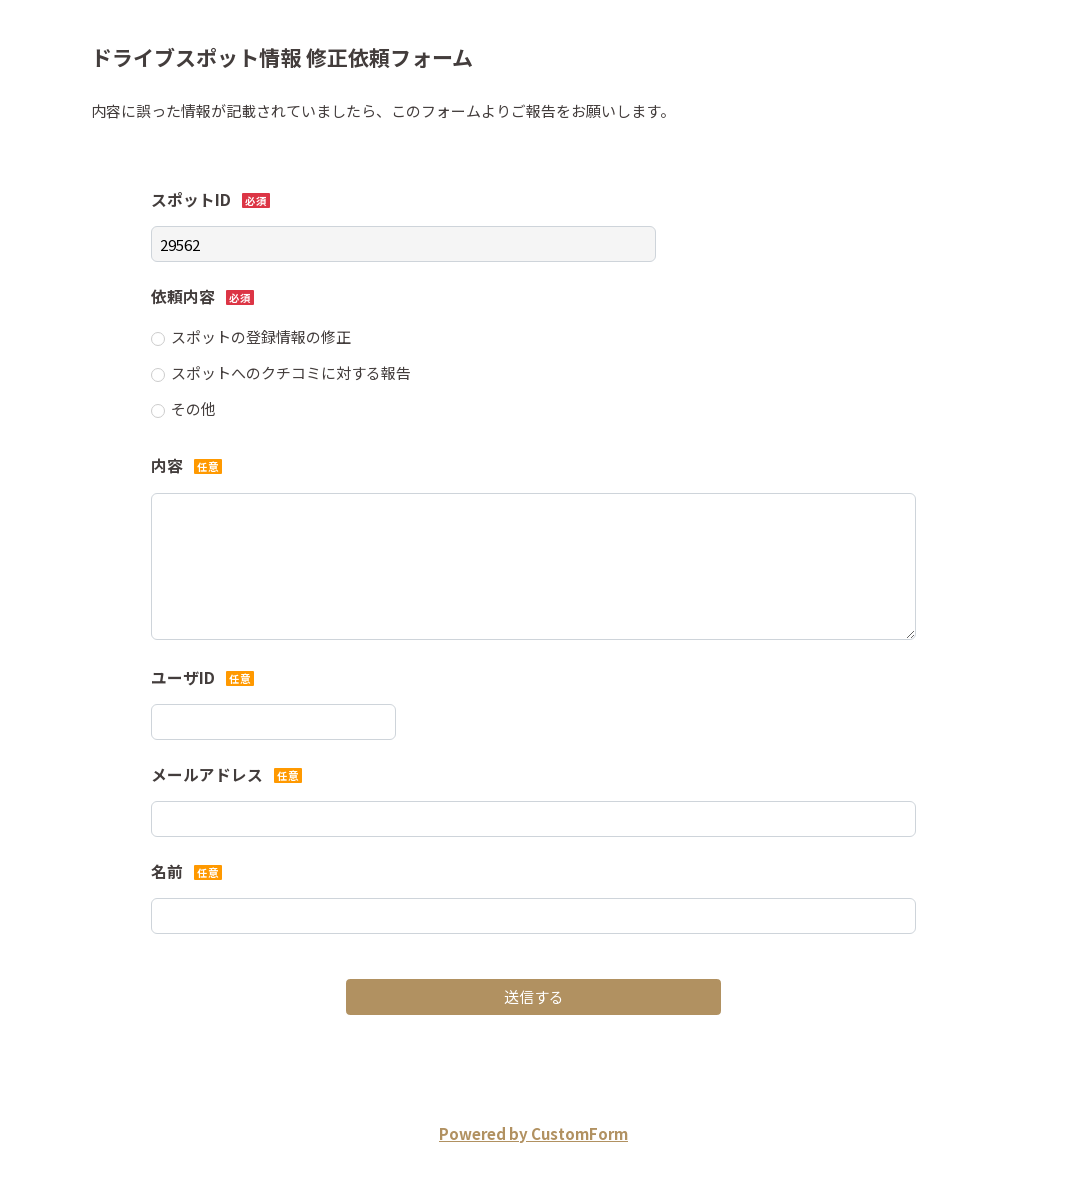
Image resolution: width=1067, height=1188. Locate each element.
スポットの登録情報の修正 (261, 336)
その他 (193, 408)
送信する (534, 996)
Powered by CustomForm (533, 1133)
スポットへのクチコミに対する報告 (291, 372)
